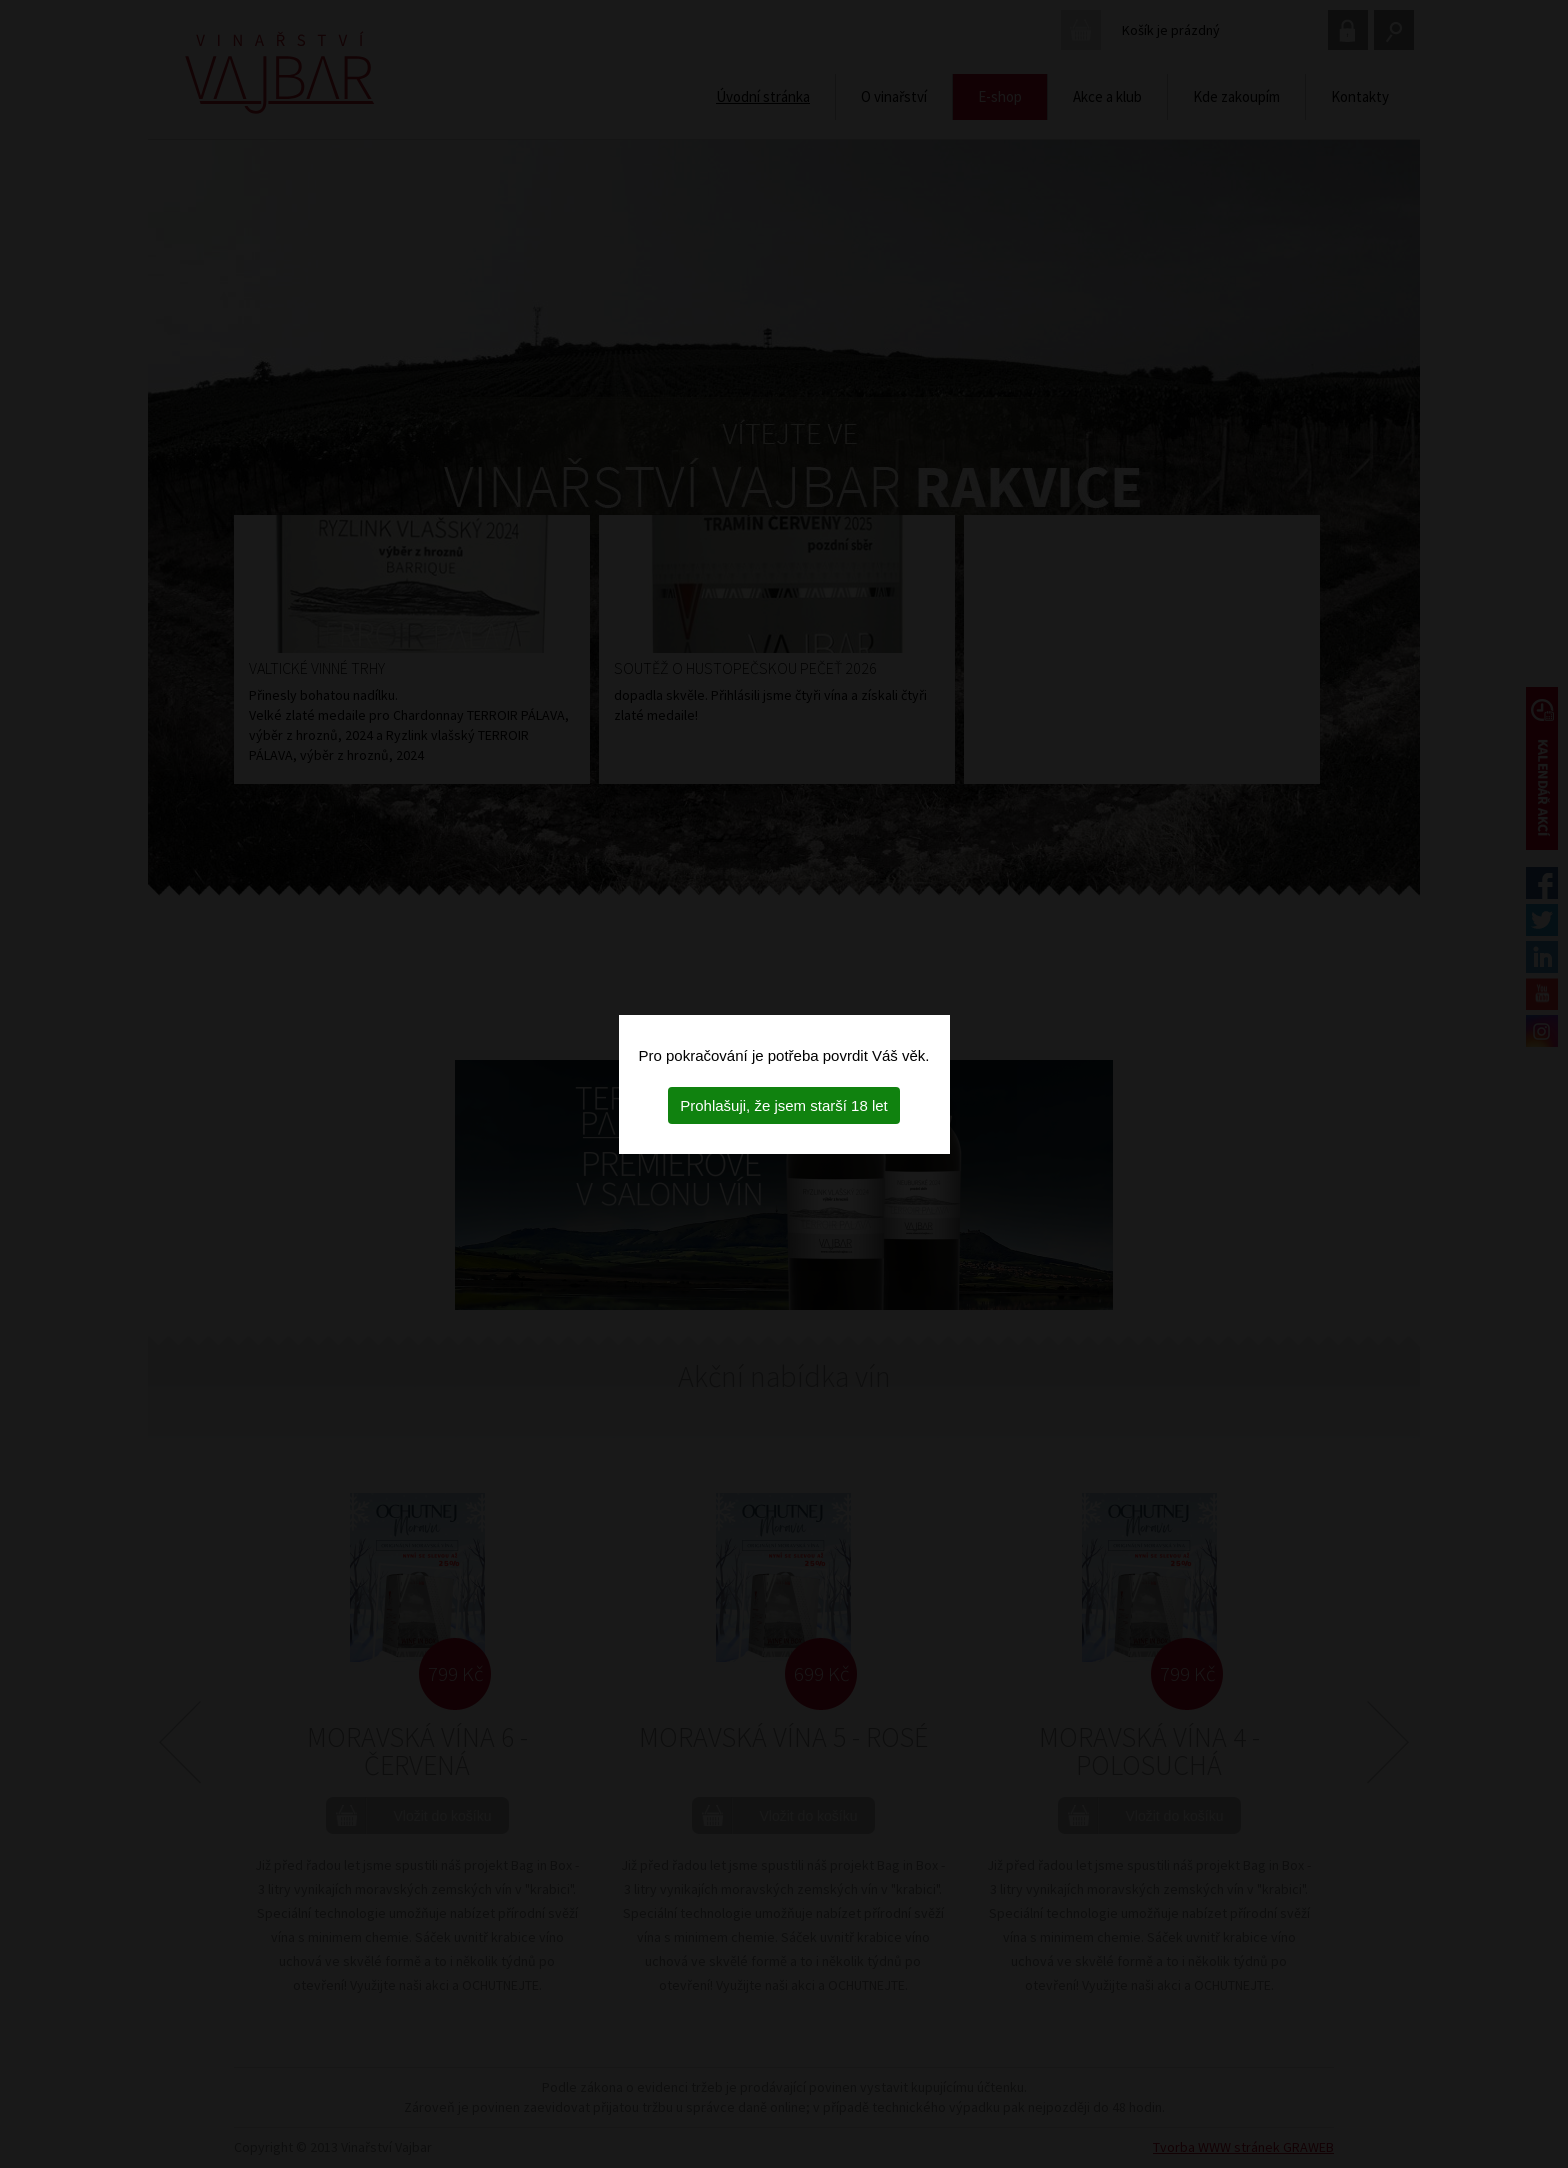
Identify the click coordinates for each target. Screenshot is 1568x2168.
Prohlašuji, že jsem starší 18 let (784, 1105)
